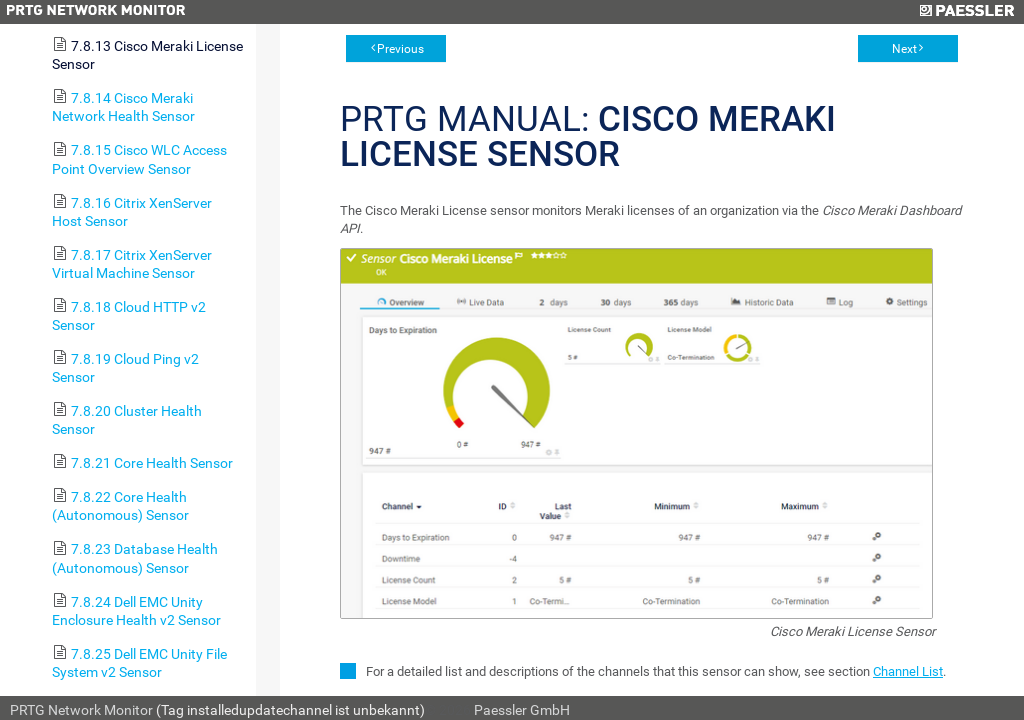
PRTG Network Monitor (81, 710)
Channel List (908, 671)
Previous (400, 49)
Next (904, 49)
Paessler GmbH (522, 710)
